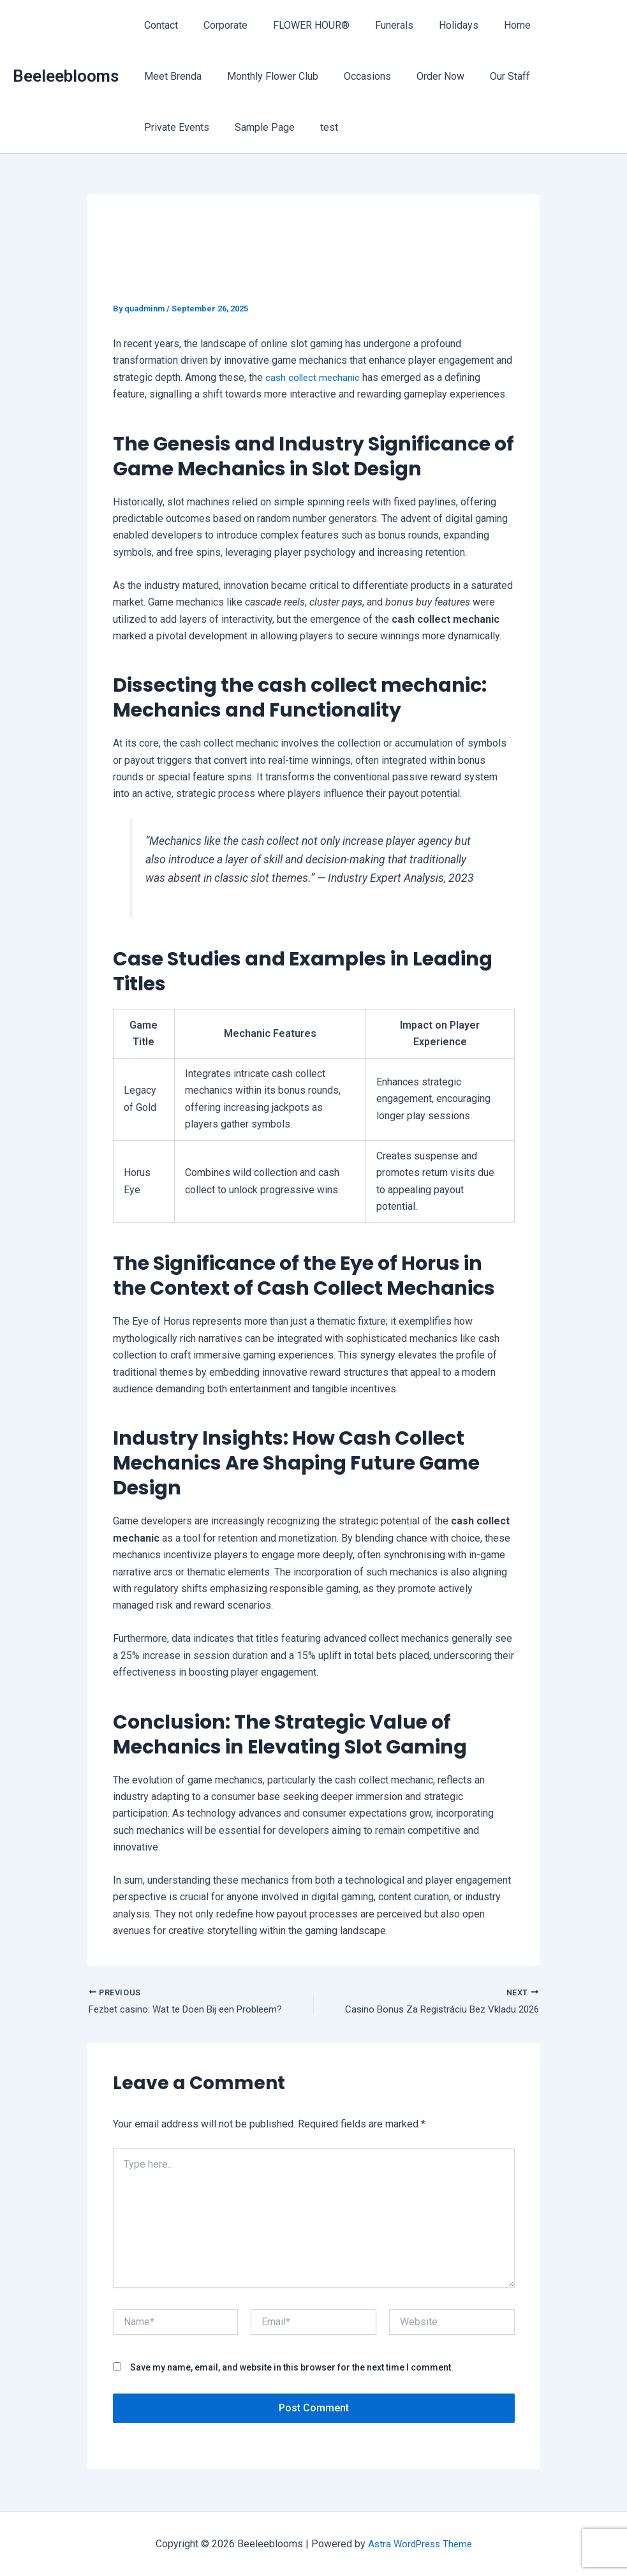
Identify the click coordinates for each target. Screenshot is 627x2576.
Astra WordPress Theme (420, 2544)
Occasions (276, 76)
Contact (158, 25)
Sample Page (565, 76)
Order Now (345, 76)
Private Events (482, 76)
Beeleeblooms (66, 76)
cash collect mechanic (314, 377)
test (150, 127)
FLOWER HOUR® (298, 25)
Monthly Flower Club (187, 76)
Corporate (218, 25)
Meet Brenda (551, 25)
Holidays (435, 25)
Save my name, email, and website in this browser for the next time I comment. (292, 2369)
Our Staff (409, 76)
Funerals (376, 25)
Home (489, 25)
